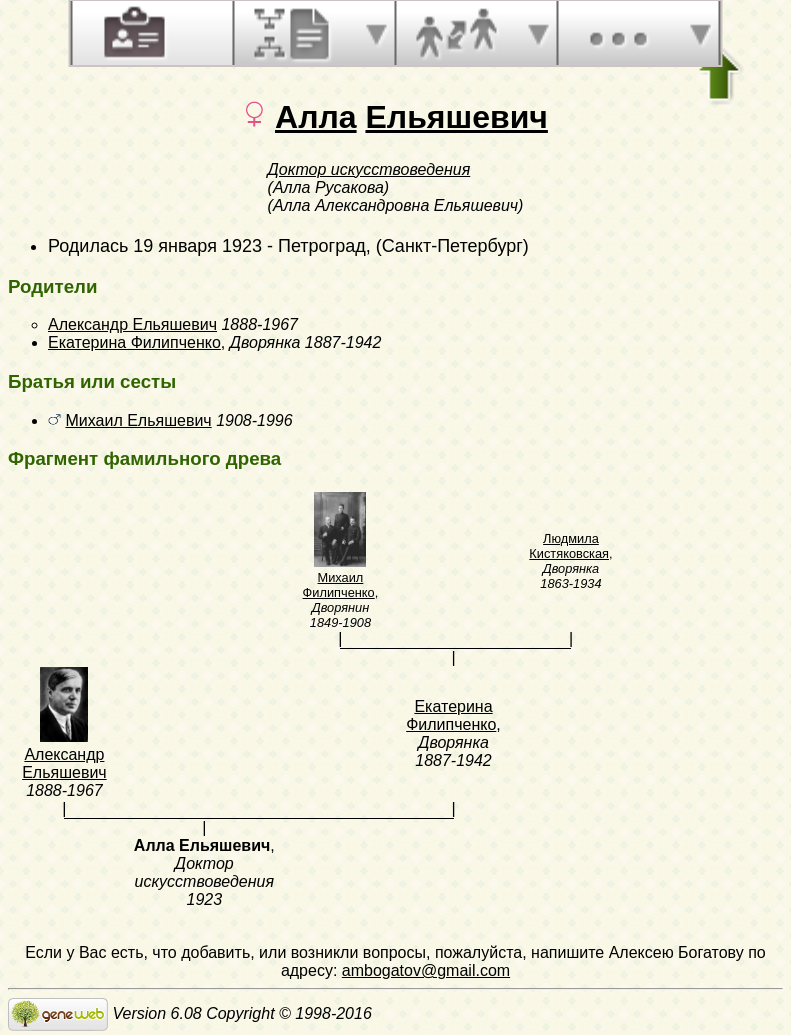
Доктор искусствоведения (369, 169)
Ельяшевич (456, 117)
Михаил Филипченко (339, 585)
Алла (316, 117)
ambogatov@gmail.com (426, 970)
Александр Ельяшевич (132, 324)
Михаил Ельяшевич (138, 420)
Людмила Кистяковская (569, 546)
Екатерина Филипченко (134, 342)
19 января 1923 (197, 246)
